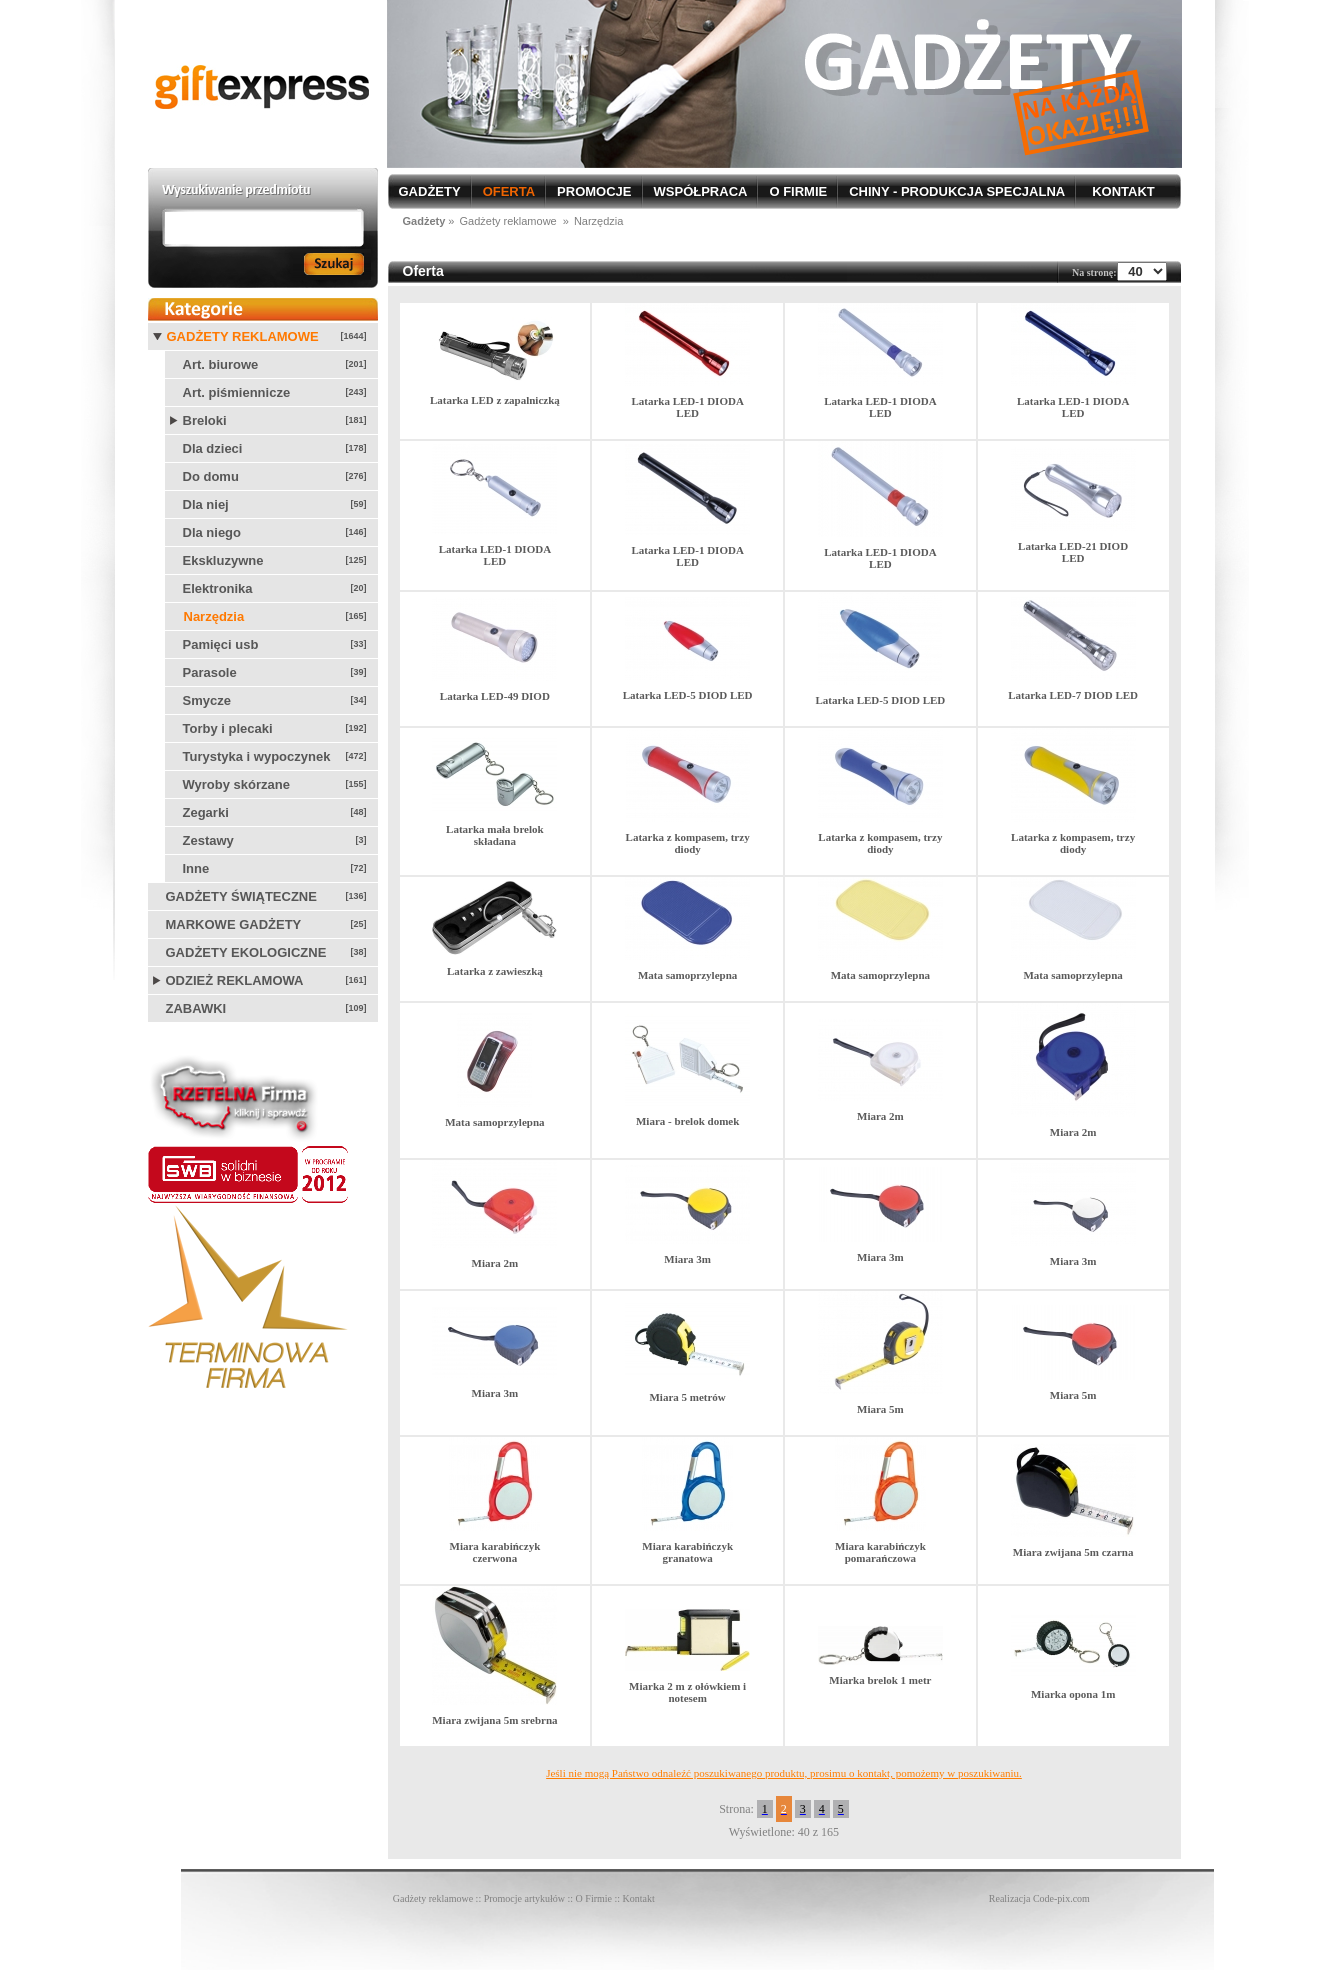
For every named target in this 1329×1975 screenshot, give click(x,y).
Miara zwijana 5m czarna (1073, 1552)
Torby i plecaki (228, 728)
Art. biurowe (221, 364)
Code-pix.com (1061, 1898)
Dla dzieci (213, 448)
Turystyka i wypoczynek (257, 756)
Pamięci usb (221, 644)
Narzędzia (214, 616)
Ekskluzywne (223, 560)
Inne (196, 868)
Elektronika (218, 588)
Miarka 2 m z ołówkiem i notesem (687, 1692)
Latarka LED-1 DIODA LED (687, 407)
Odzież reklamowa (235, 980)
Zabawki (196, 1008)
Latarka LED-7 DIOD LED (1073, 695)
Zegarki (206, 812)
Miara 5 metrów (687, 1397)
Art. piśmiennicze (237, 392)
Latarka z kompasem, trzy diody (688, 843)
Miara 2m (880, 1116)
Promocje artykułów (524, 1898)
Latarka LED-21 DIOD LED (1073, 552)
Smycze (207, 700)
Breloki (205, 420)
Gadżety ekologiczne (246, 952)
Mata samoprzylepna (687, 975)
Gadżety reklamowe (243, 336)
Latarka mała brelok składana (495, 835)
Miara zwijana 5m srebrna (494, 1720)
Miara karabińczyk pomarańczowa (880, 1552)
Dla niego (212, 532)
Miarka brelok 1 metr (880, 1680)
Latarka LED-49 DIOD (495, 696)
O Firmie (594, 1898)
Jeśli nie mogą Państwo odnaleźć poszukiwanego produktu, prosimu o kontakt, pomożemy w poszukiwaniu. (784, 1773)
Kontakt (639, 1898)
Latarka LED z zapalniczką (495, 400)
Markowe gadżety (234, 924)
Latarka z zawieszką (495, 971)
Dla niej (206, 504)
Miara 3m (687, 1259)
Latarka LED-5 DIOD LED (688, 695)
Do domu (211, 476)
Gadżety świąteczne (241, 896)
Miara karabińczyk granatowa (687, 1552)
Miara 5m (880, 1409)
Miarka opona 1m (1073, 1694)
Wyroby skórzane (236, 784)
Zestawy (208, 840)
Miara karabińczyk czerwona (495, 1552)
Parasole (210, 672)
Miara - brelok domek (687, 1121)
